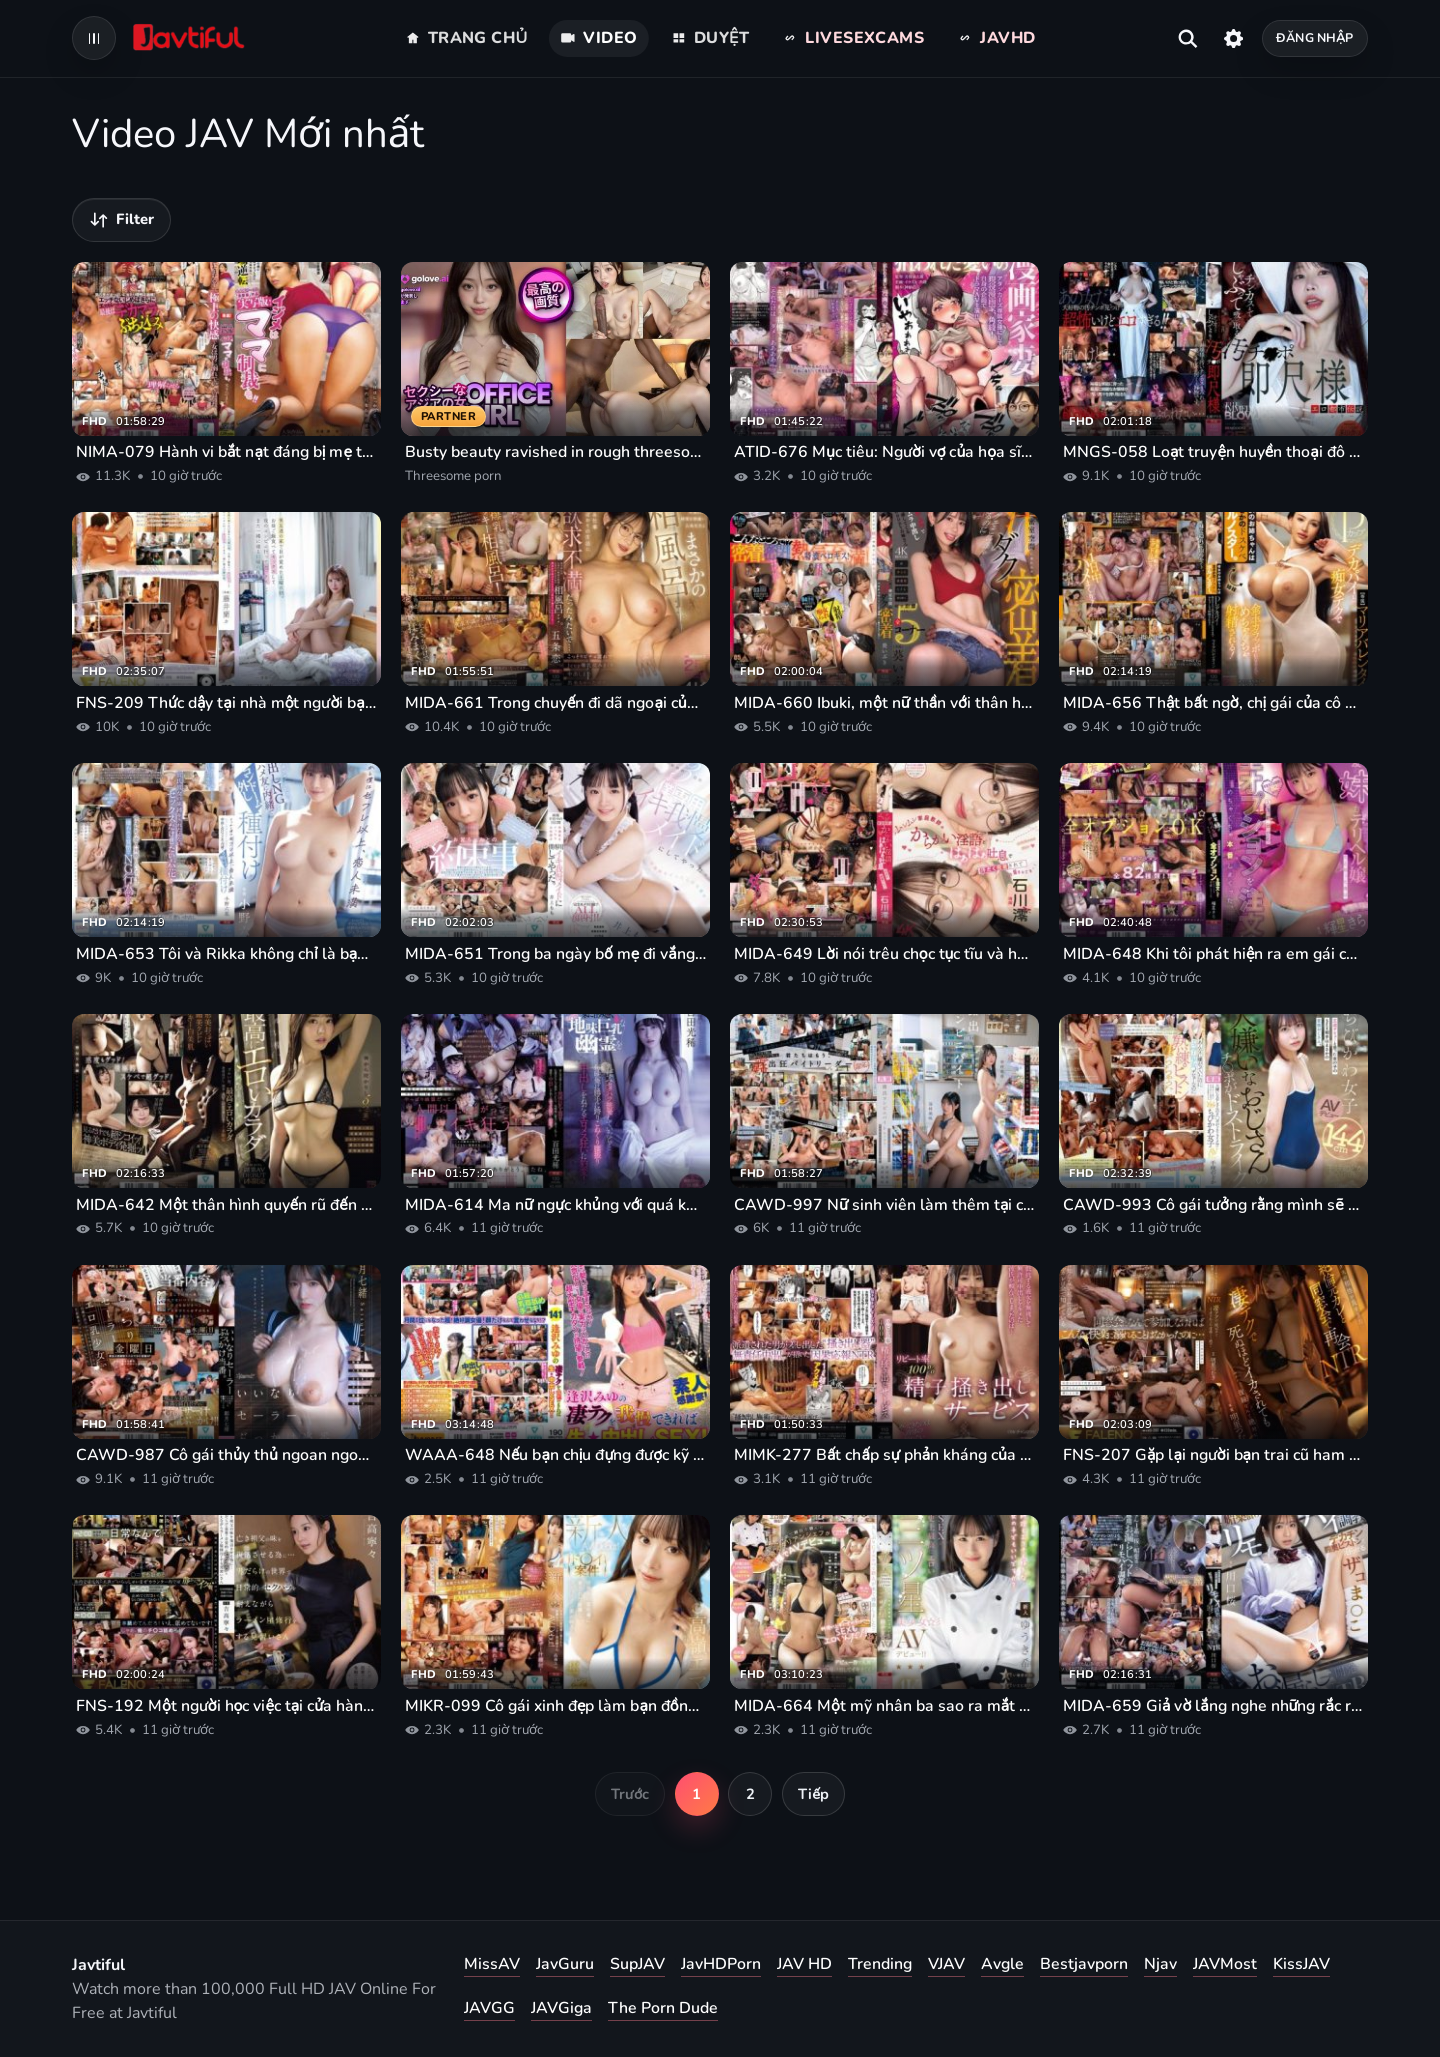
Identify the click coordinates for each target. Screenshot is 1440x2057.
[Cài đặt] (1233, 38)
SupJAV (637, 1964)
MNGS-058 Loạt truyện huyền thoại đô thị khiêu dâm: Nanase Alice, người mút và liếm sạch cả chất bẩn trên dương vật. (1213, 452)
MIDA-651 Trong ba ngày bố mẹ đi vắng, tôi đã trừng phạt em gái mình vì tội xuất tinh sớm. (555, 954)
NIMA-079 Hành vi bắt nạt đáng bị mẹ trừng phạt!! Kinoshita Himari (226, 452)
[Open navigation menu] (94, 38)
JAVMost (1225, 1964)
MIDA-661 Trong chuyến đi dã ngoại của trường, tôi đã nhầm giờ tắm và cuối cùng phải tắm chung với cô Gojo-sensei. (555, 703)
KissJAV (1301, 1964)
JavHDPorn (721, 1964)
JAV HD (804, 1964)
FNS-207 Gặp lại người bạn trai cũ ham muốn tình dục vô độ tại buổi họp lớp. (1213, 1455)
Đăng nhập (1314, 37)
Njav (1160, 1964)
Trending (880, 1964)
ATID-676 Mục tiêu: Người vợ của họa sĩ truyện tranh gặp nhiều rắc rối (884, 452)
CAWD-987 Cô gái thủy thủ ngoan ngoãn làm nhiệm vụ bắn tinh (226, 1455)
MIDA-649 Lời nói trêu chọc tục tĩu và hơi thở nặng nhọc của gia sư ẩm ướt (884, 954)
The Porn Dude (663, 2008)
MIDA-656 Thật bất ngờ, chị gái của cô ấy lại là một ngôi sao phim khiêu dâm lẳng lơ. (1213, 703)
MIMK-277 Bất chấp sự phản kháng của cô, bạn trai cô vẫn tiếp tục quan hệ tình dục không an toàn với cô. (884, 1455)
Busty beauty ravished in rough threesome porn (555, 452)
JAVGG (489, 2008)
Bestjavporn (1084, 1964)
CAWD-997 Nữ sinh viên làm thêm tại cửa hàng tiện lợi (884, 1205)
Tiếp (813, 1794)
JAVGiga (561, 2008)
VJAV (946, 1964)
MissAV (492, 1964)
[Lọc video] (121, 220)
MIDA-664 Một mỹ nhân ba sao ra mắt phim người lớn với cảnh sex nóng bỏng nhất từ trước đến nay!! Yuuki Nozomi (884, 1706)
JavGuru (565, 1964)
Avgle (1002, 1964)
